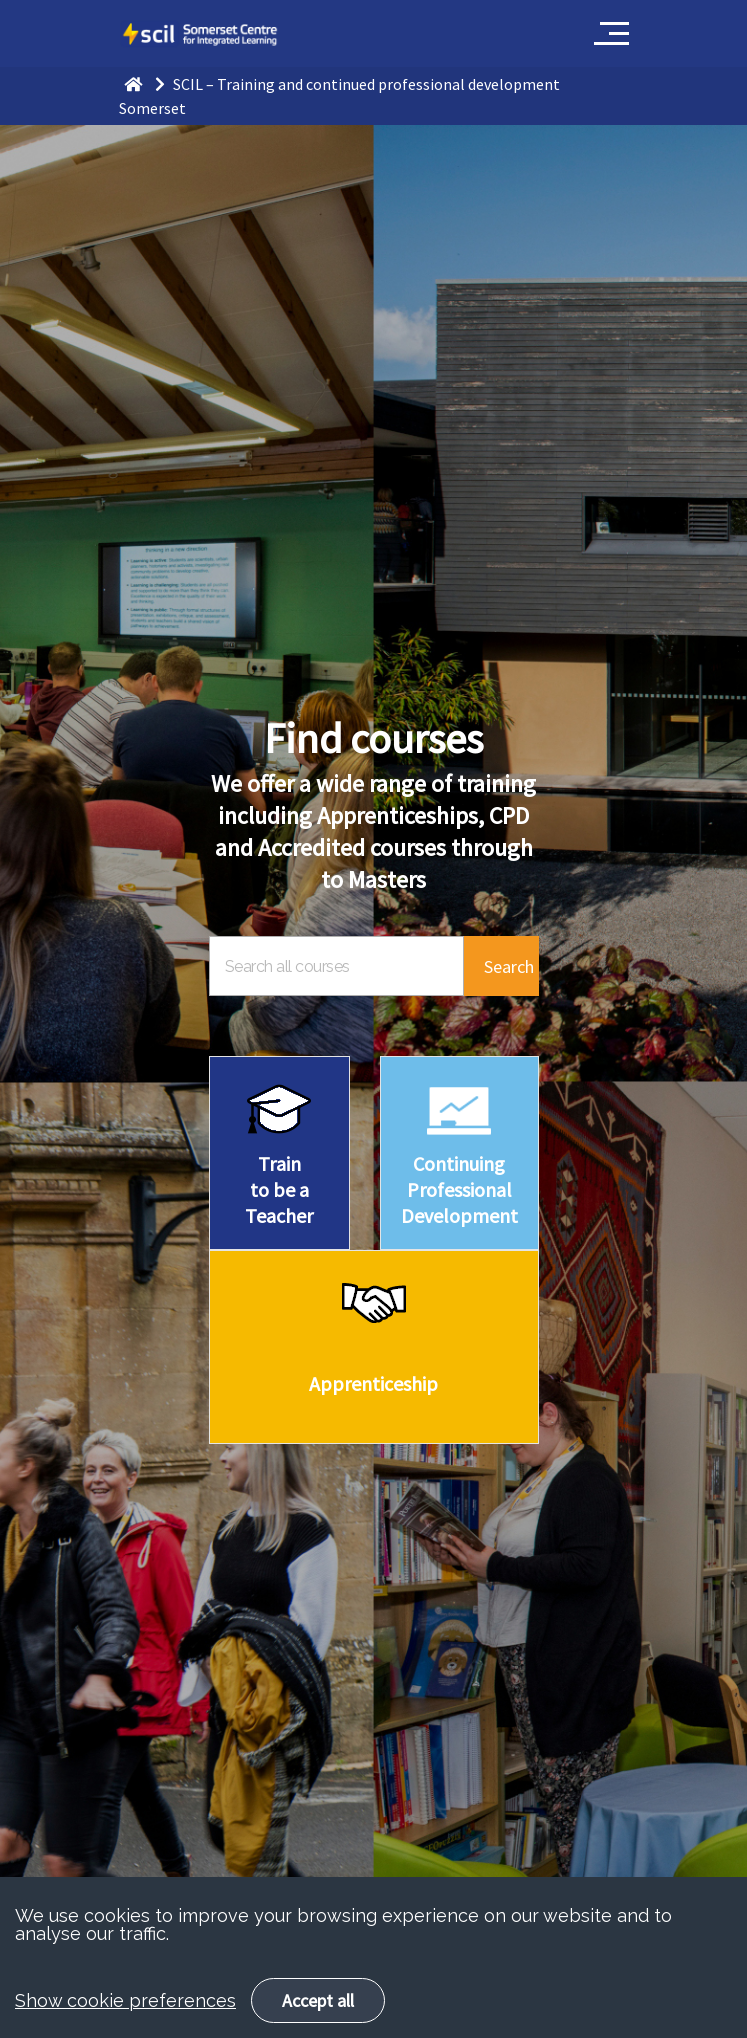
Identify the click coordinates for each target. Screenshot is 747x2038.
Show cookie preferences (125, 2000)
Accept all (318, 2000)
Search (509, 966)
